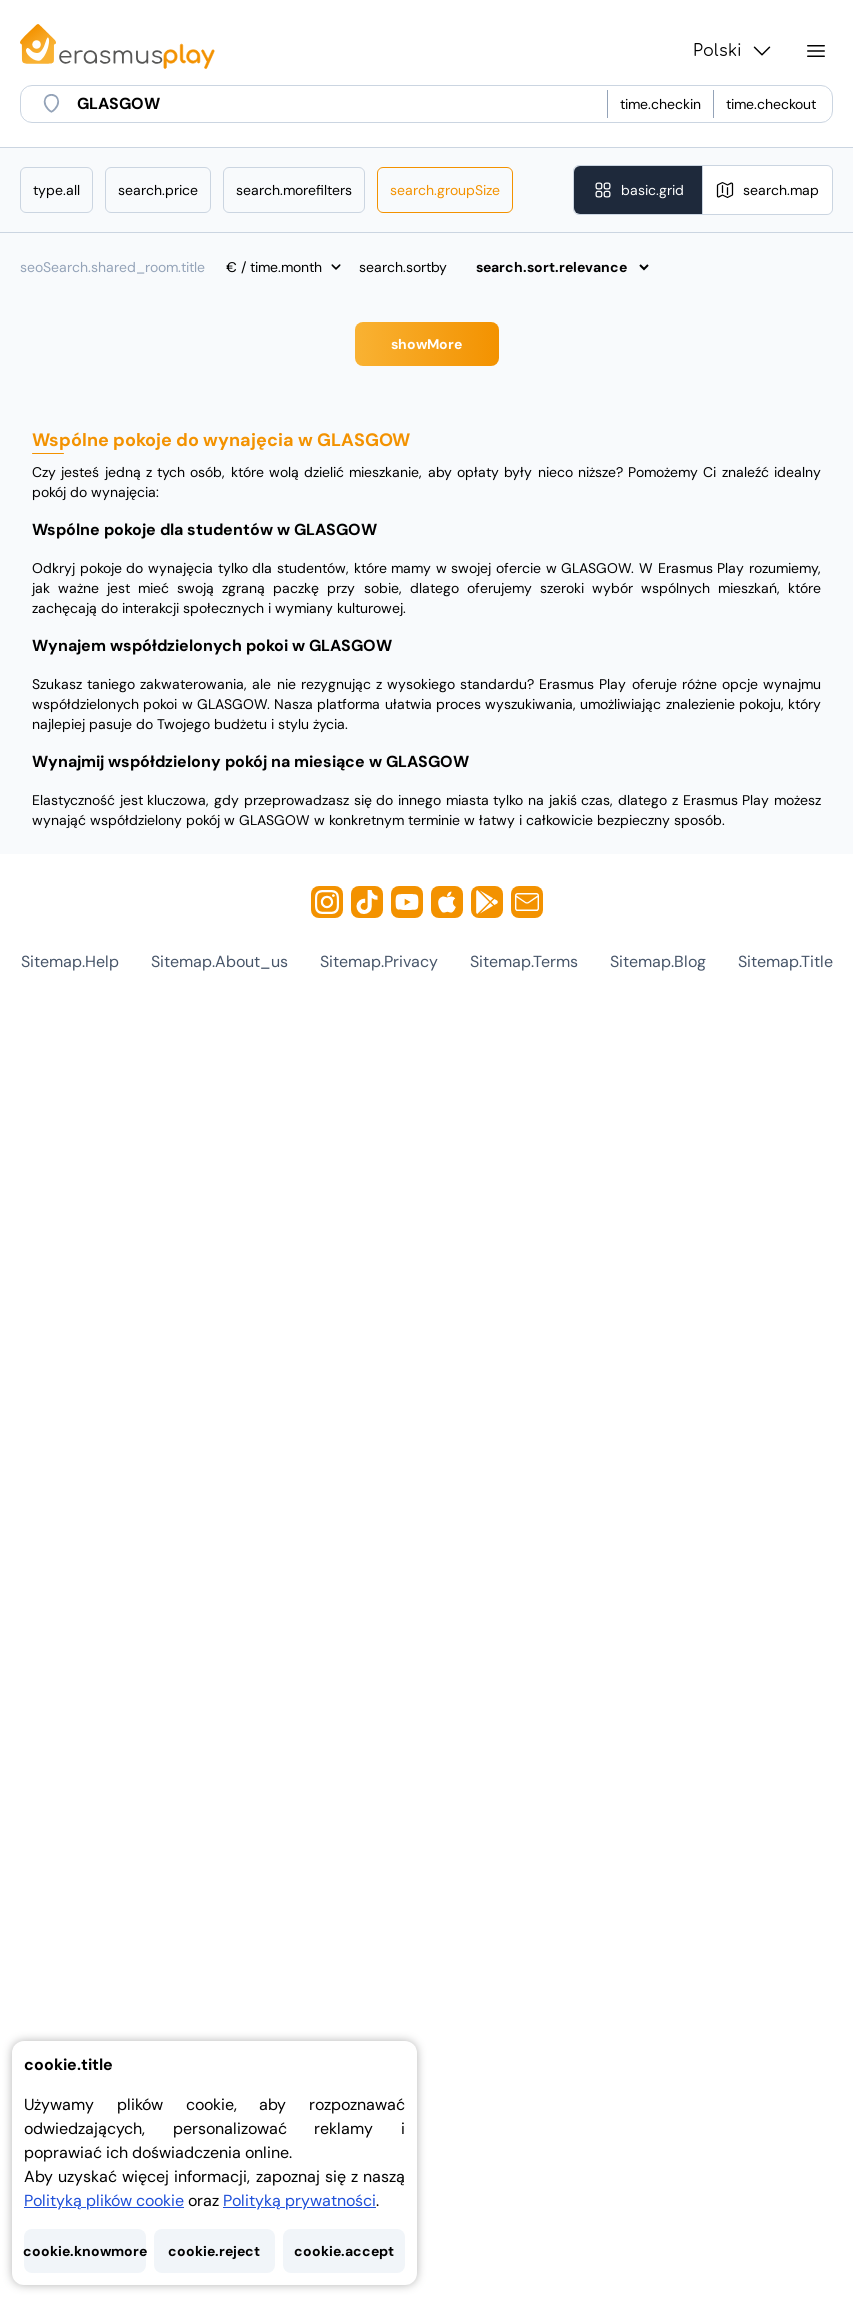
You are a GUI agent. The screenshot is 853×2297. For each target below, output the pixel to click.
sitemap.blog (658, 961)
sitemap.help (70, 961)
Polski (733, 51)
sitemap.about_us (219, 961)
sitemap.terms (524, 961)
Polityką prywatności (299, 2200)
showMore (426, 344)
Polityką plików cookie (104, 2200)
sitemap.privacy (379, 961)
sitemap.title (785, 961)
